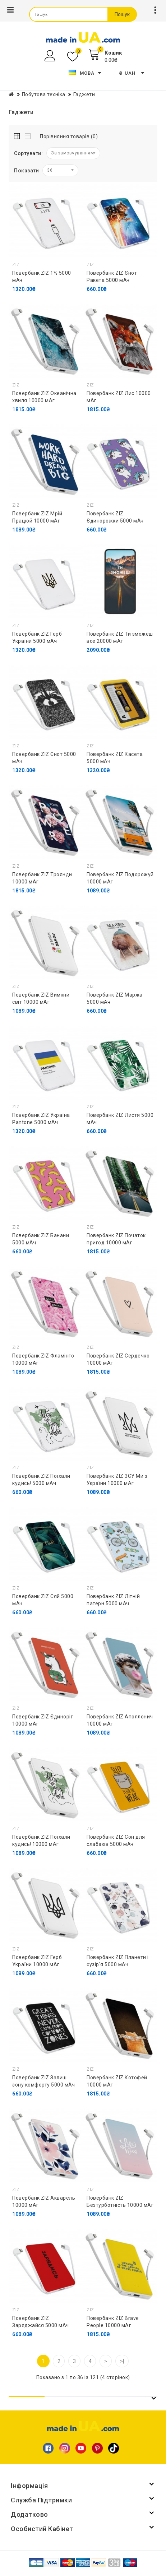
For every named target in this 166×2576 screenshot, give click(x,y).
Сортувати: (28, 153)
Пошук (122, 14)
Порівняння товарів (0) (69, 136)
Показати (26, 170)
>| (122, 2361)
